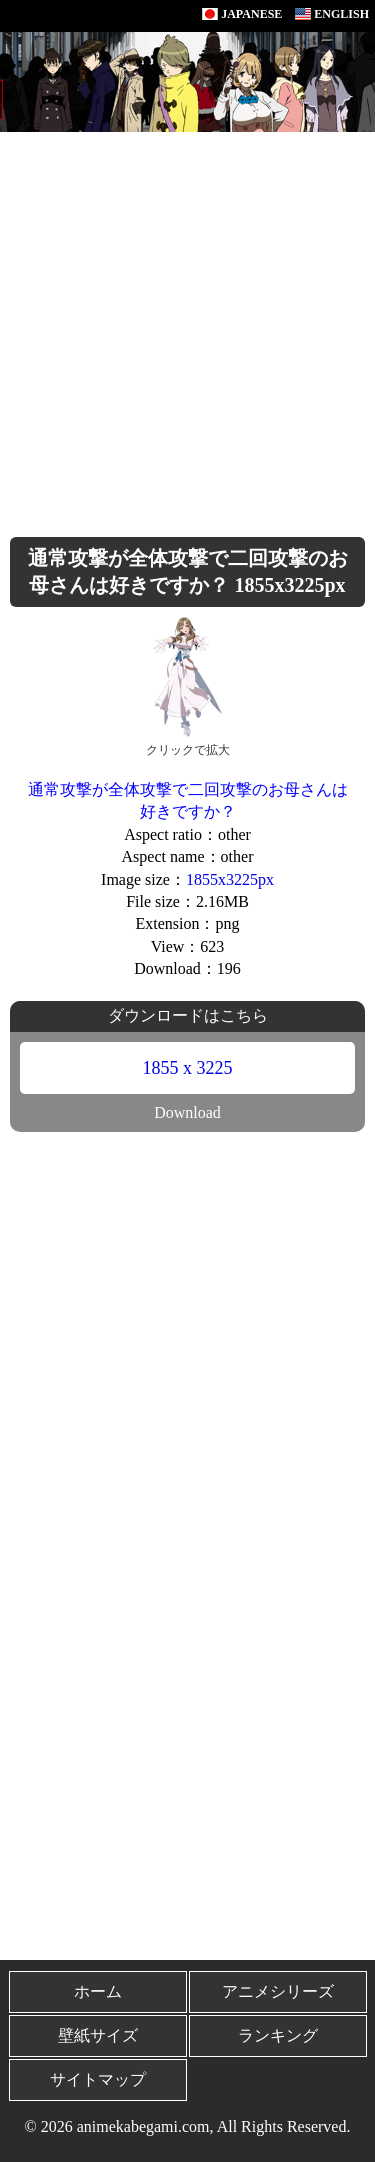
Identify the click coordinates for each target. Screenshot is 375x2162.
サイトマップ (98, 2079)
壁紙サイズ (98, 2035)
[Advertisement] (187, 329)
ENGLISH (332, 14)
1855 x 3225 (188, 1068)
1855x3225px (230, 879)
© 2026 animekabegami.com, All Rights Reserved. (188, 2126)
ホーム (98, 1991)
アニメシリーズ (278, 1991)
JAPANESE (242, 14)
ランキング (278, 2035)
